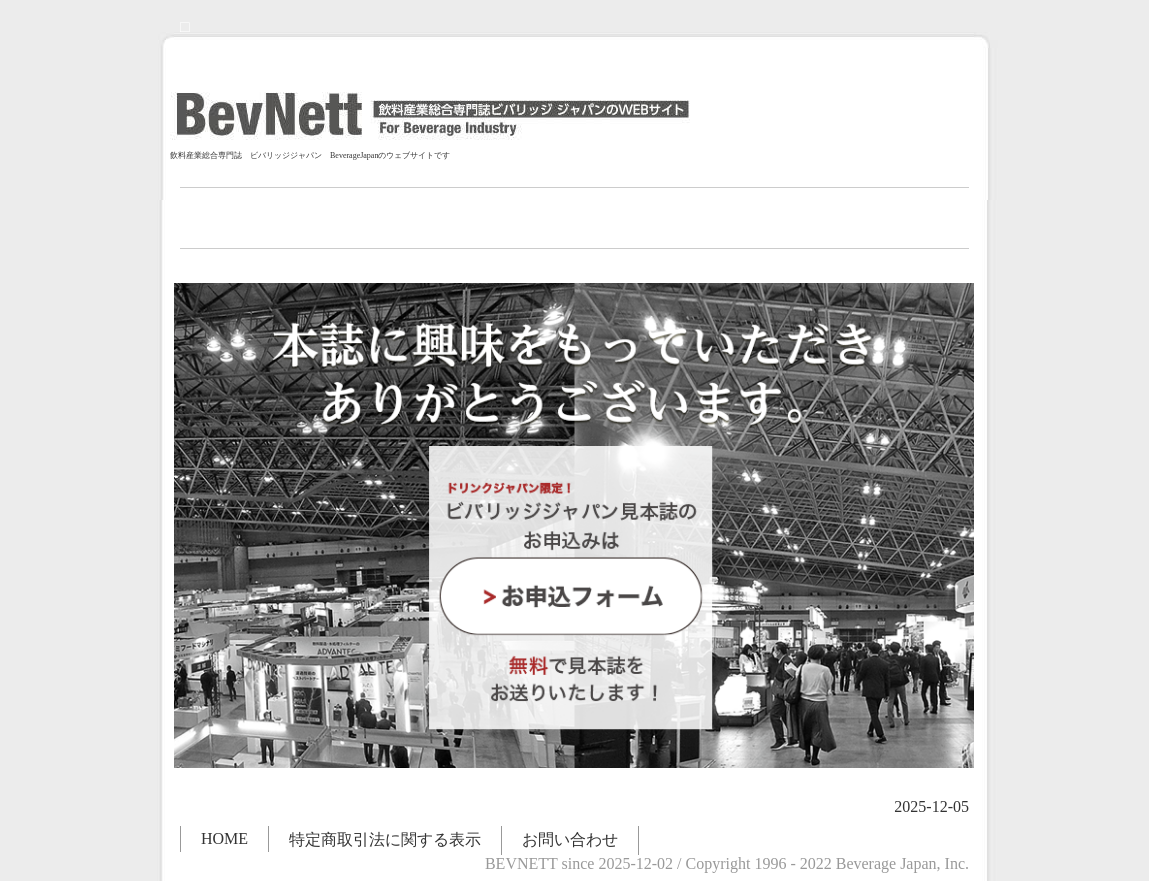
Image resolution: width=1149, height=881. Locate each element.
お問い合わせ (570, 839)
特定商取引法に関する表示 (385, 839)
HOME (224, 838)
